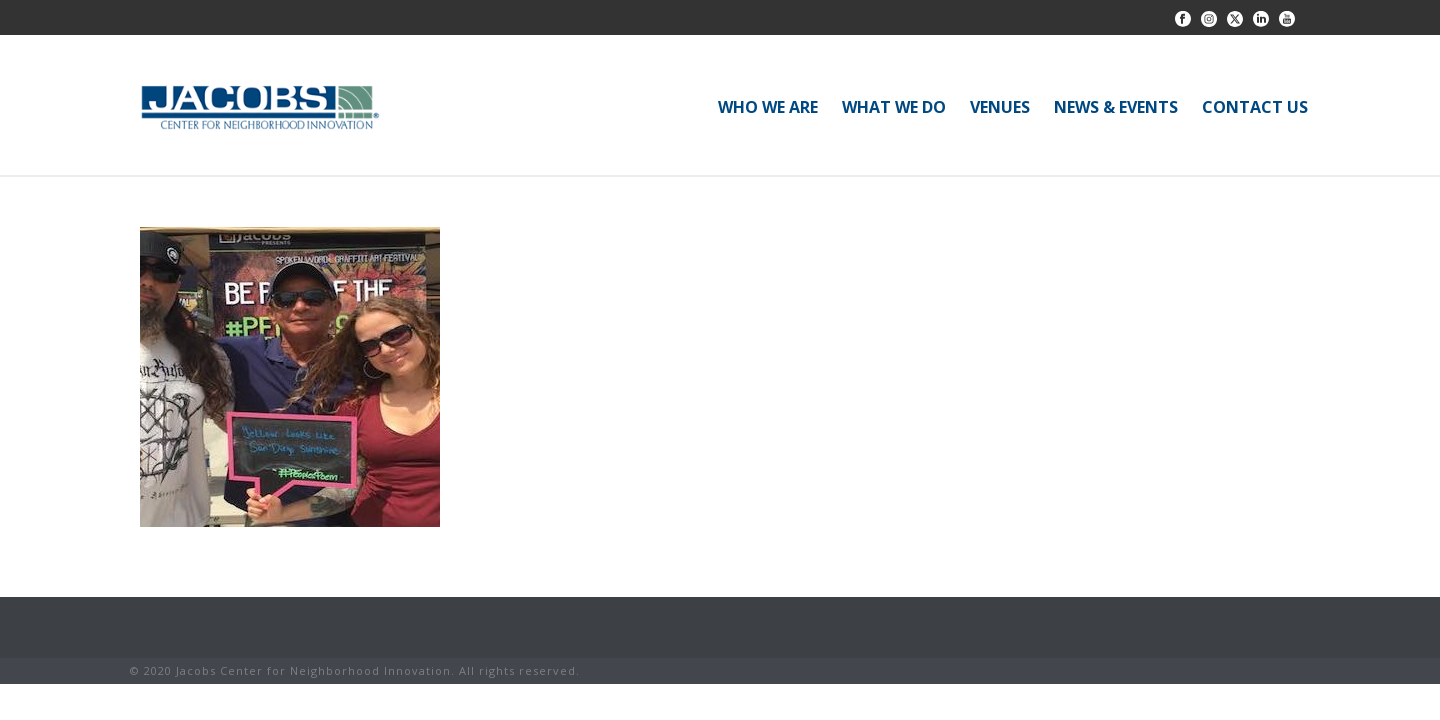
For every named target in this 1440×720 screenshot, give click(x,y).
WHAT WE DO (894, 107)
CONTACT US (1255, 107)
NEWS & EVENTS (1116, 107)
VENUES (1000, 107)
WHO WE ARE (768, 107)
